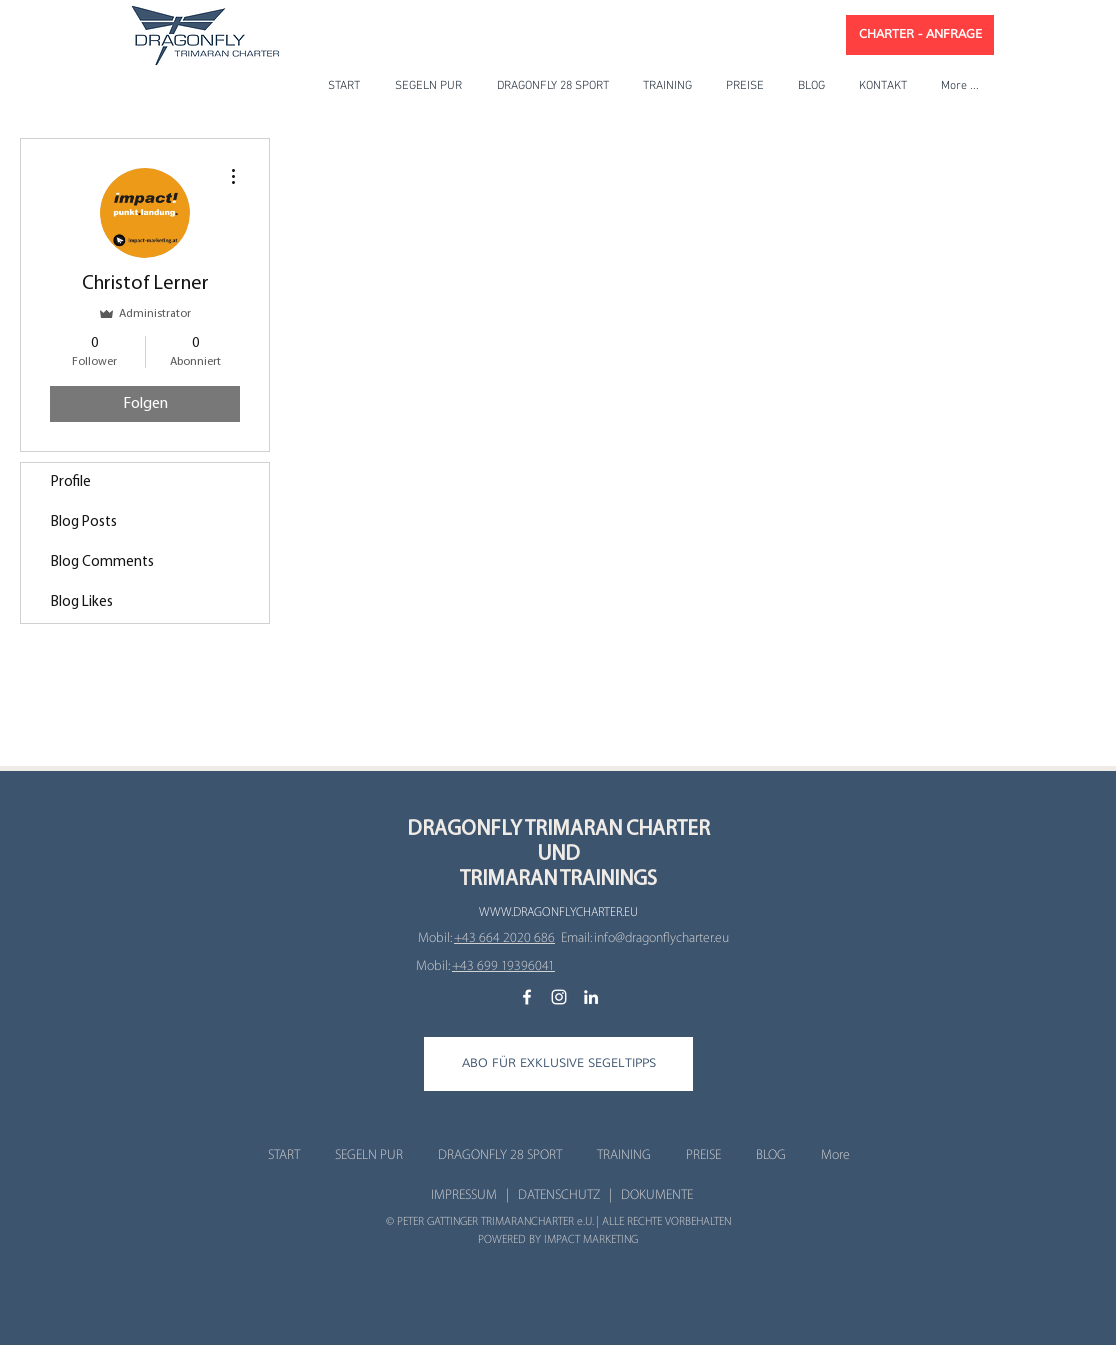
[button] (558, 1064)
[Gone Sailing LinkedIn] (591, 997)
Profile (71, 482)
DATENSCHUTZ (559, 1194)
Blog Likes (82, 602)
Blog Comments (102, 562)
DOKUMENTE (657, 1194)
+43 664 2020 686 (504, 937)
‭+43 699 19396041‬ (503, 965)
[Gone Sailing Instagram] (559, 997)
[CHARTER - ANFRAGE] (920, 35)
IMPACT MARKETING (591, 1239)
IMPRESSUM (464, 1194)
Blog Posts (84, 522)
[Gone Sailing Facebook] (527, 997)
